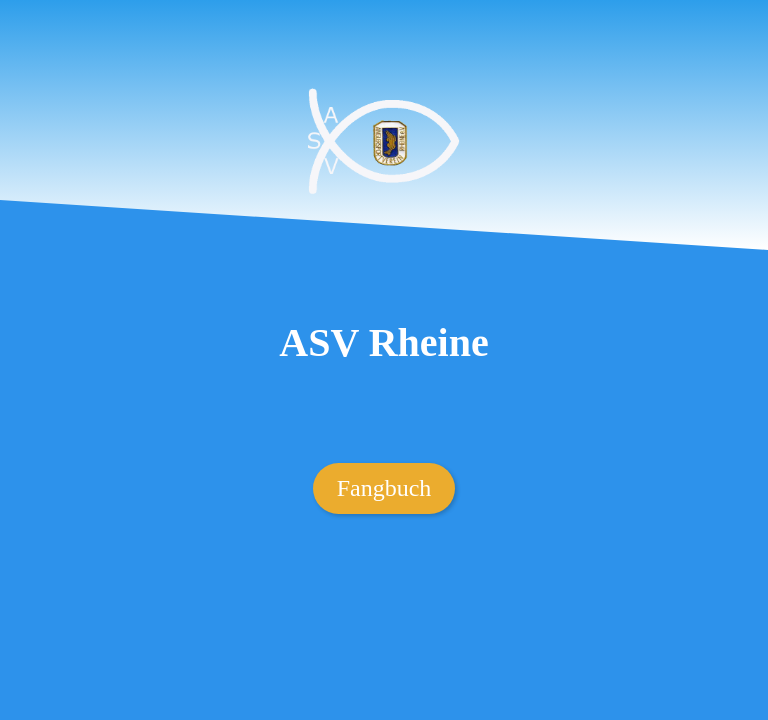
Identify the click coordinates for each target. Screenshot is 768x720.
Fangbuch (384, 488)
